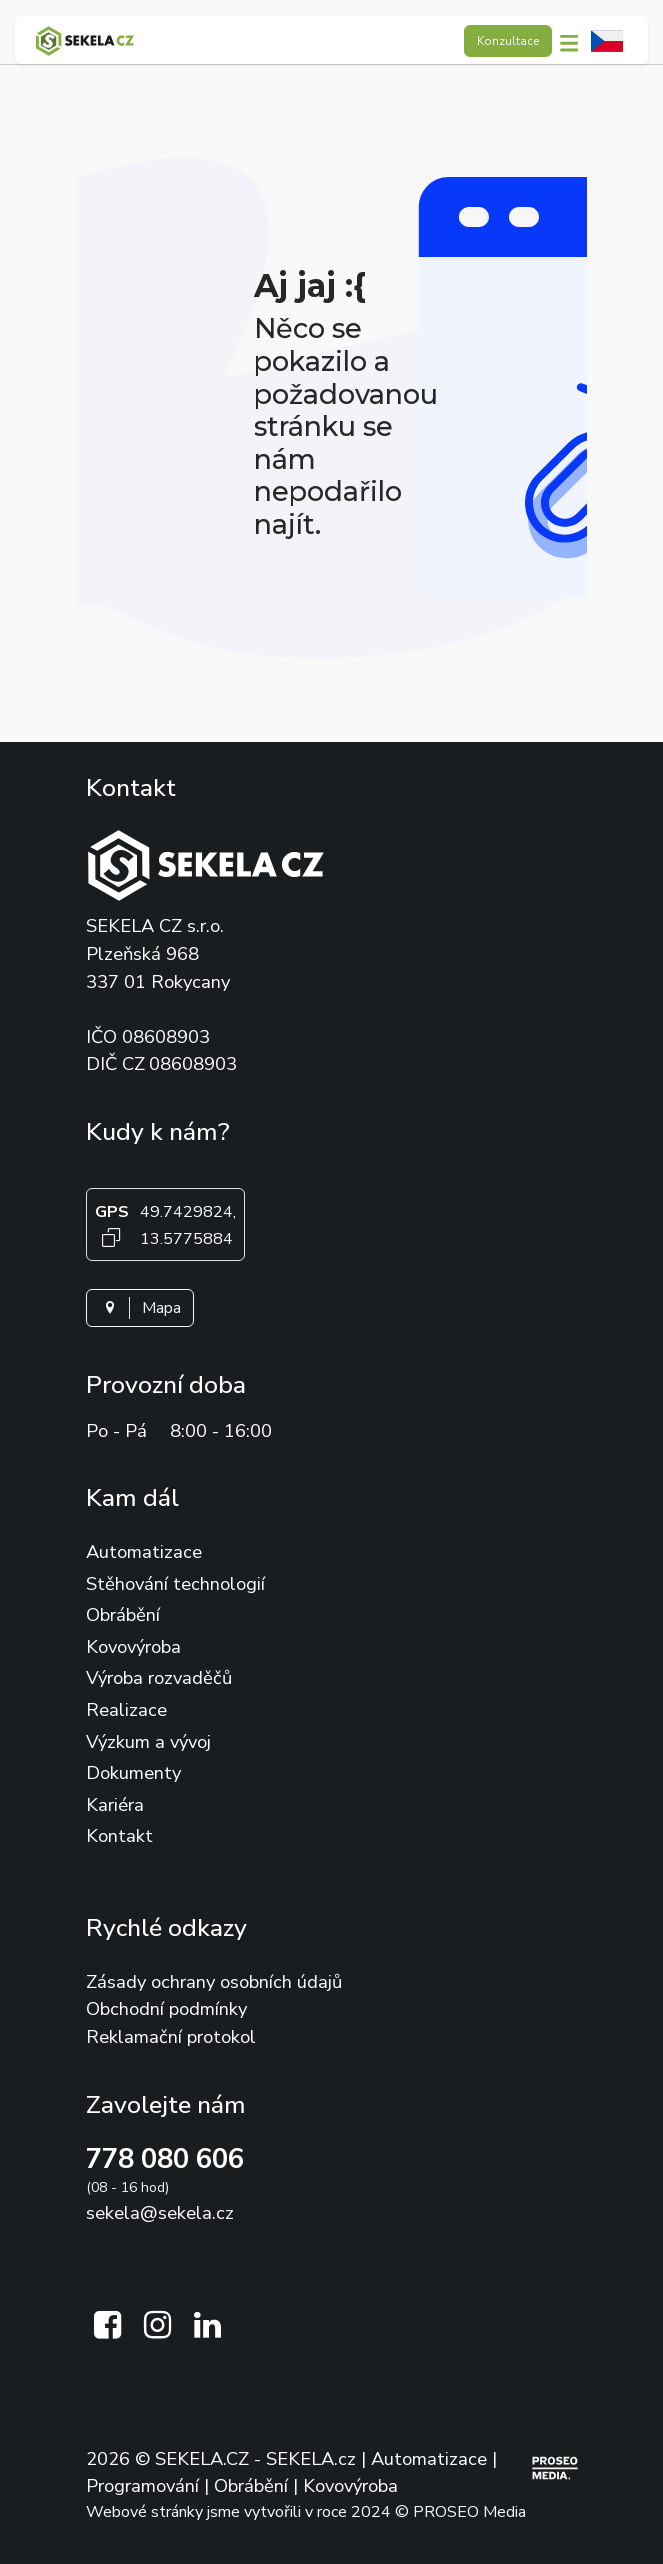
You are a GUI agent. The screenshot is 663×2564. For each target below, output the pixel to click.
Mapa (140, 1308)
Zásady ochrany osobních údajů (214, 1981)
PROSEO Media (469, 2512)
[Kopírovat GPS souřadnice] (112, 1237)
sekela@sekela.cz (160, 2212)
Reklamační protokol (171, 2036)
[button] (575, 41)
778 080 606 (165, 2159)
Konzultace (508, 41)
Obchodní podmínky (166, 2008)
